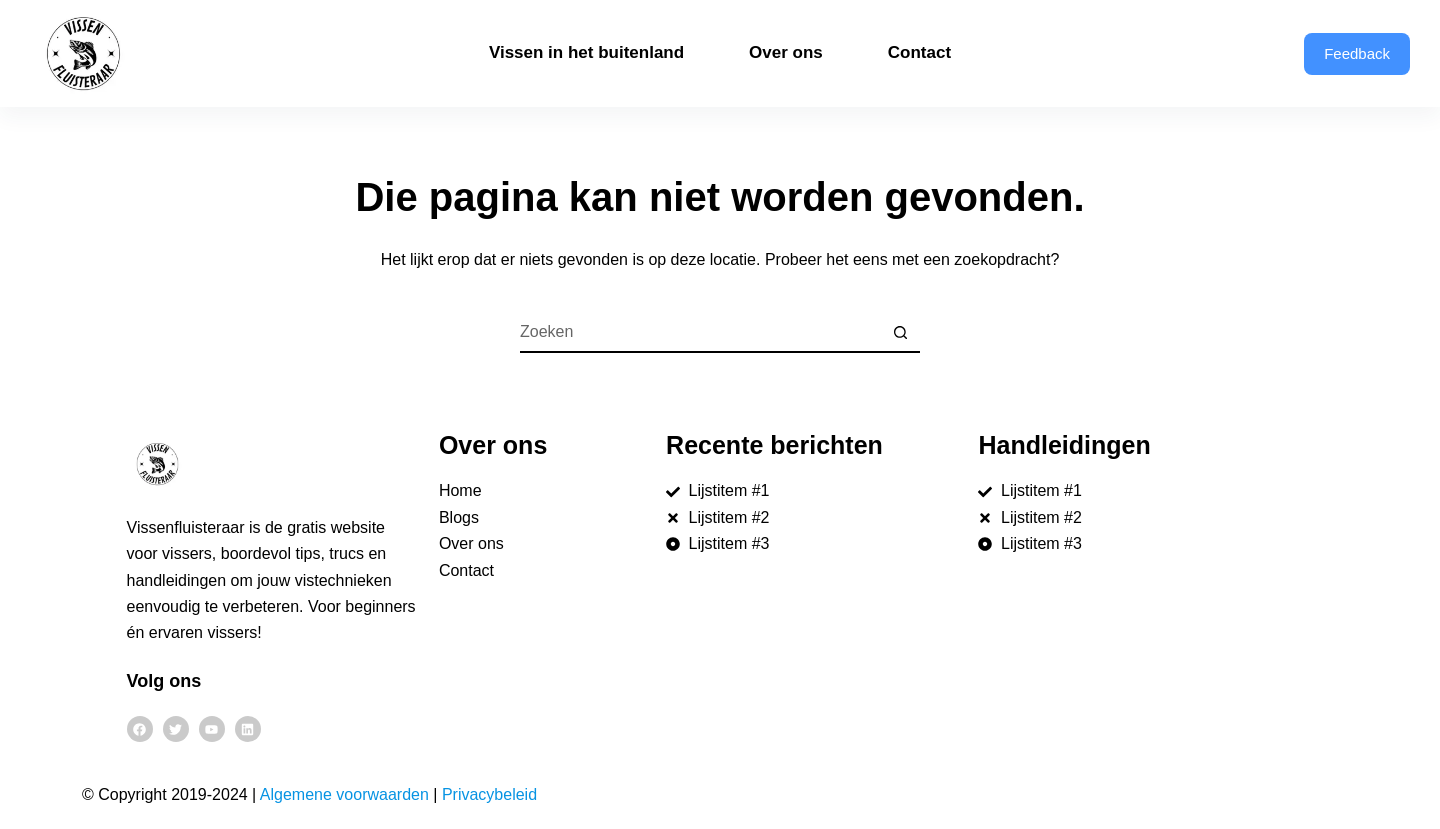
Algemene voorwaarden (344, 794)
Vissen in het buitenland (586, 52)
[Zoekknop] (900, 333)
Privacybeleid (489, 794)
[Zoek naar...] (700, 333)
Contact (919, 52)
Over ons (786, 52)
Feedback (1357, 53)
